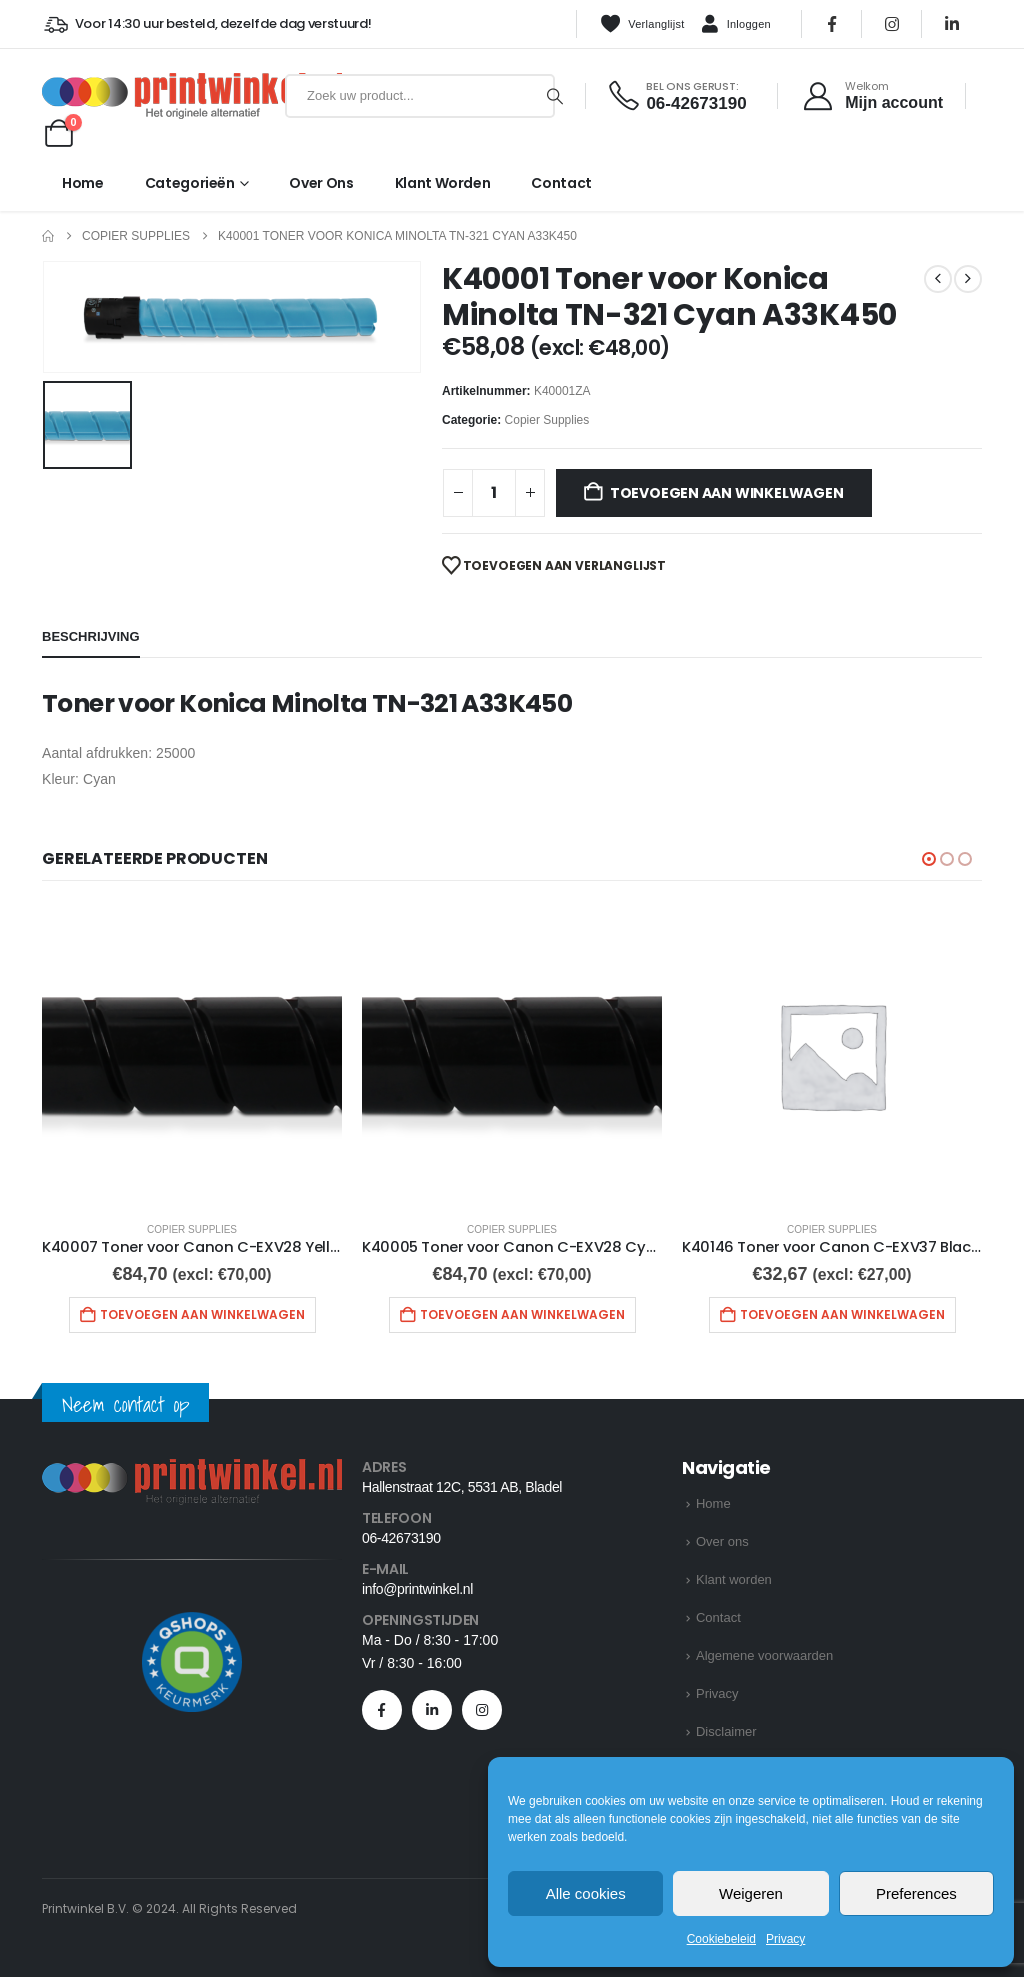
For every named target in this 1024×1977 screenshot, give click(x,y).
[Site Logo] (159, 96)
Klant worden (443, 183)
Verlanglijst (642, 24)
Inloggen (736, 25)
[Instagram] (892, 24)
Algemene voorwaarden (764, 1655)
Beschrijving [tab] (91, 636)
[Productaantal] (494, 493)
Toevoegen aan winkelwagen (727, 493)
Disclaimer (726, 1731)
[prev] (938, 279)
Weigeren (751, 1893)
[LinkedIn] (952, 24)
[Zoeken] (555, 96)
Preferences (916, 1893)
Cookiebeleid (721, 1939)
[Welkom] (872, 96)
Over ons (321, 183)
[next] (968, 279)
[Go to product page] (192, 1055)
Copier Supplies (547, 420)
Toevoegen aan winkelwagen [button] (202, 1314)
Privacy (785, 1939)
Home (83, 183)
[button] (929, 859)
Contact (561, 183)
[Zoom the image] (192, 1470)
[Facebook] (832, 24)
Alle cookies (586, 1893)
